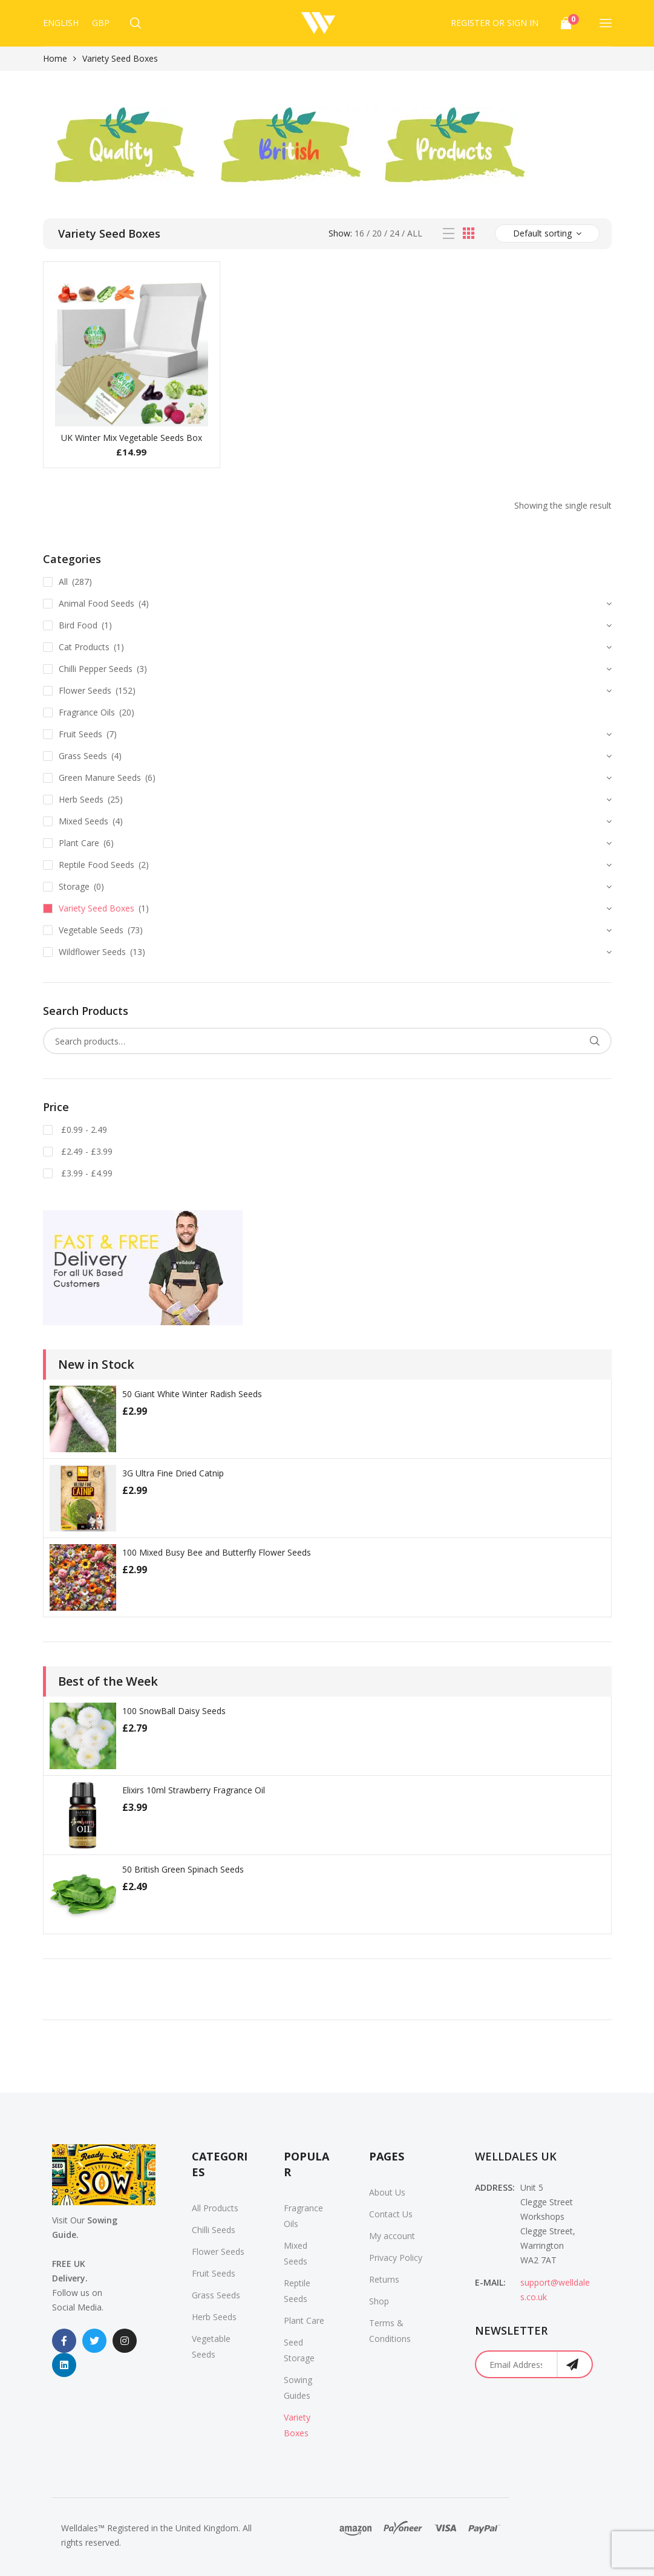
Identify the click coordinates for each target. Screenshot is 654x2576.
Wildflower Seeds (92, 951)
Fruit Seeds (80, 734)
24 (394, 233)
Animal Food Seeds (96, 603)
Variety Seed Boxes (96, 908)
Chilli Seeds (213, 2229)
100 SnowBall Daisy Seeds (174, 1711)
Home (55, 58)
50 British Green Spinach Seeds (183, 1869)
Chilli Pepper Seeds (95, 668)
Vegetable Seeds (91, 930)
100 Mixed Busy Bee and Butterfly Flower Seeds (216, 1552)
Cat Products (84, 647)
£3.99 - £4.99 (86, 1173)
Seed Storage (299, 2350)
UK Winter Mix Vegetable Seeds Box (131, 437)
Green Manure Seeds (100, 777)
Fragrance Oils (87, 712)
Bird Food (78, 625)
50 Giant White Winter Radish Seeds (192, 1394)
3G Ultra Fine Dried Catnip (173, 1473)
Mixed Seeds (83, 821)
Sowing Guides (298, 2387)
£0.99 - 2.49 (83, 1129)
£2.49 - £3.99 (86, 1151)
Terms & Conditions (390, 2330)
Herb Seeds (81, 799)
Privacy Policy (395, 2257)
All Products (215, 2208)
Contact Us (391, 2214)
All (414, 233)
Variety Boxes (297, 2425)
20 (377, 233)
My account (392, 2236)
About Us (387, 2192)
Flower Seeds (85, 690)
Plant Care (79, 843)
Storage (74, 886)
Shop (379, 2301)
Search (595, 1041)
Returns (384, 2279)
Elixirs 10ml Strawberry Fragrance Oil (193, 1790)
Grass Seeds (83, 755)
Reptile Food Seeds (96, 864)
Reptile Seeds (297, 2290)
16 (359, 233)
